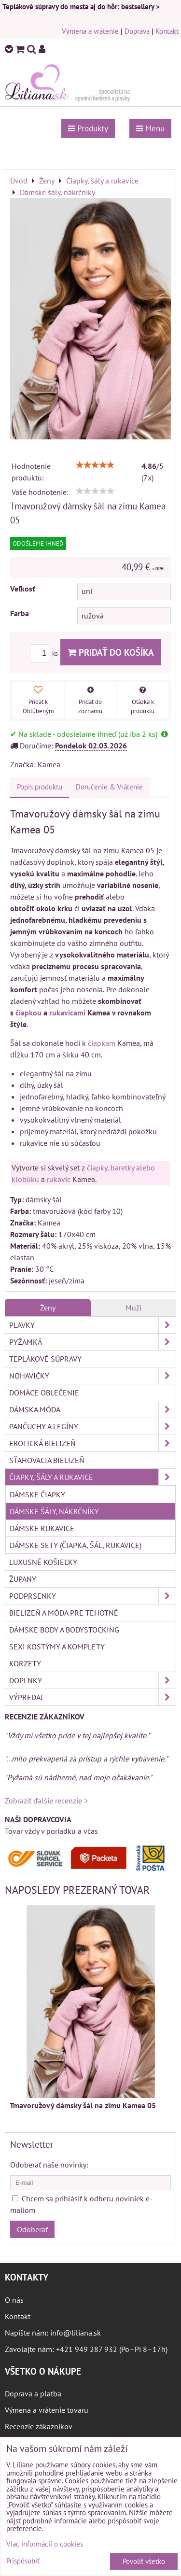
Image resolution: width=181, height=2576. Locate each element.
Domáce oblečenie (44, 1392)
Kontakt (167, 31)
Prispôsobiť (23, 2561)
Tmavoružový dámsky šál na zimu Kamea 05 (83, 2105)
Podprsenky (92, 1596)
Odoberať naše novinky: (49, 2164)
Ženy (48, 1307)
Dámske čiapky (37, 1494)
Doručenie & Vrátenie (109, 786)
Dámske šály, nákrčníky (54, 1511)
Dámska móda (92, 1409)
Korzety (25, 1663)
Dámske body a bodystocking (64, 1629)
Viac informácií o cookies (44, 2543)
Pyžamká (92, 1342)
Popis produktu (39, 786)
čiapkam (101, 1043)
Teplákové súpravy (45, 1359)
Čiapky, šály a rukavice (92, 1477)
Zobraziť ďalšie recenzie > (46, 1800)
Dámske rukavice (42, 1528)
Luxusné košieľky (43, 1562)
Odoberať (32, 2229)
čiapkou (28, 1012)
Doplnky (92, 1680)
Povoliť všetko (144, 2561)
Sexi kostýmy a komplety (57, 1646)
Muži (133, 1307)
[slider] (95, 465)
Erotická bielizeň (92, 1443)
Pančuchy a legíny (92, 1426)
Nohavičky (92, 1375)
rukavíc (58, 1179)
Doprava (137, 31)
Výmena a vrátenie (90, 31)
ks (45, 653)
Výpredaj (92, 1697)
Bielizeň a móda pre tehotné (63, 1613)
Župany (22, 1579)
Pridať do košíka (111, 652)
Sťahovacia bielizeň (46, 1460)
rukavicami (67, 1012)
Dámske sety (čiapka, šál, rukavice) (75, 1545)
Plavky (92, 1325)
